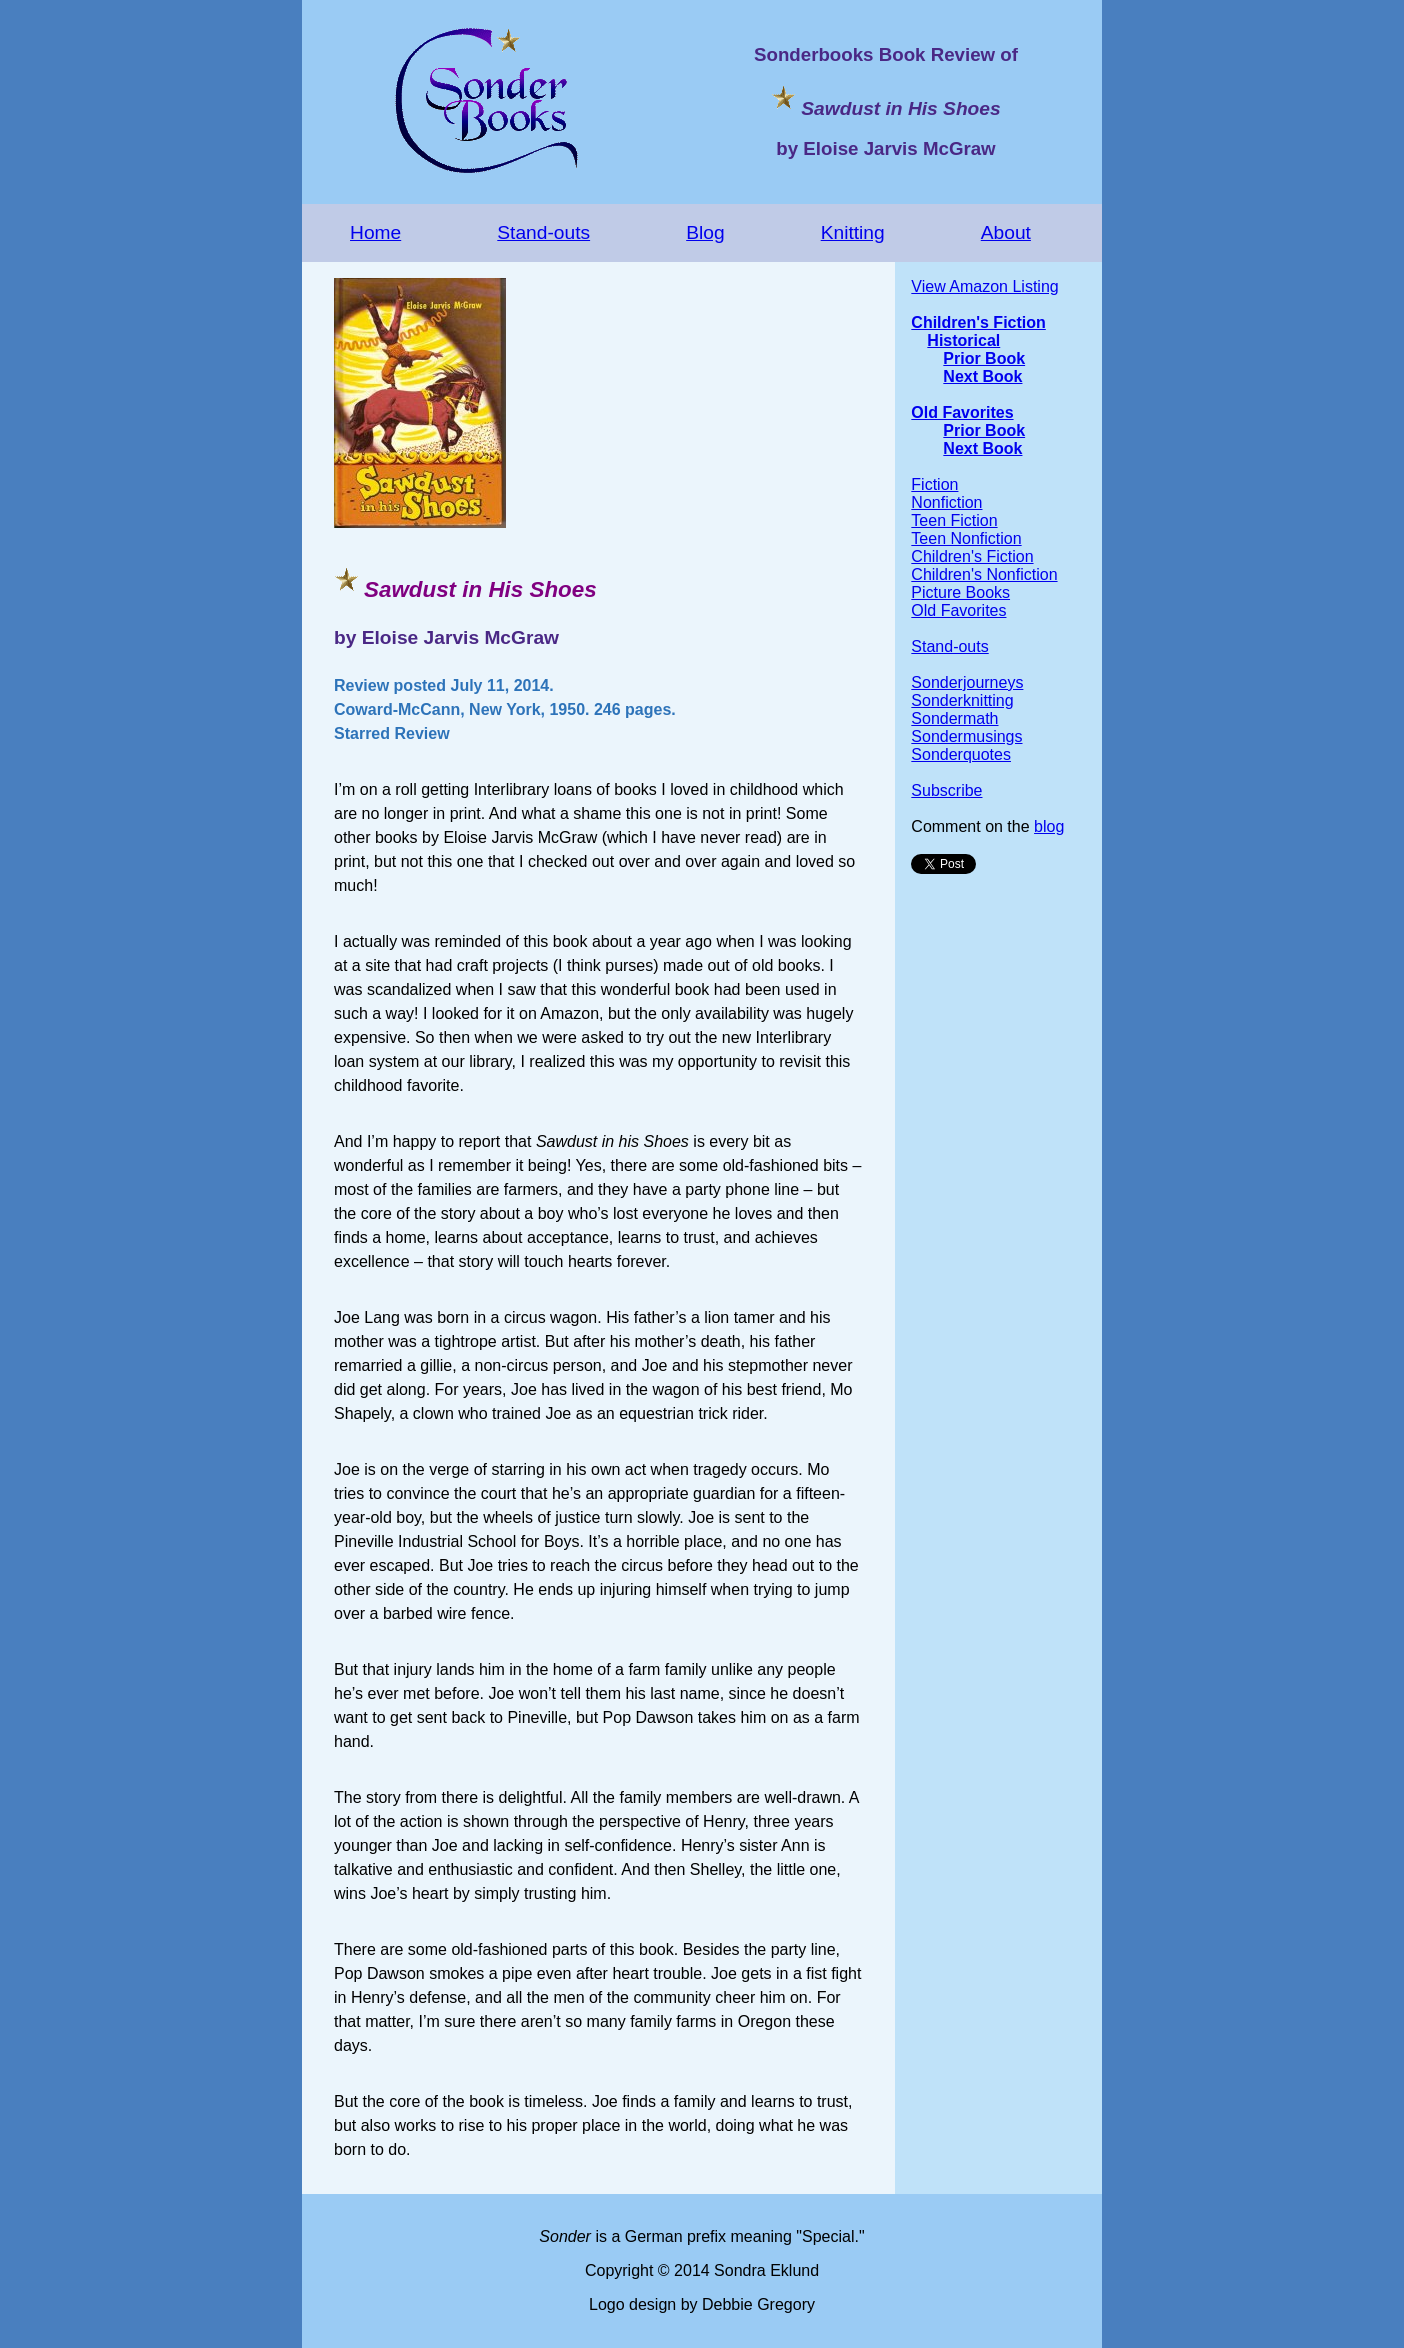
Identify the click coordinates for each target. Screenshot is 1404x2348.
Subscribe (946, 790)
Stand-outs (543, 232)
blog (1049, 826)
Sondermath (954, 718)
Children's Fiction (978, 322)
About (1006, 232)
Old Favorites (962, 412)
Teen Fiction (954, 520)
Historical (963, 340)
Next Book (982, 376)
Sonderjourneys (967, 682)
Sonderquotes (961, 754)
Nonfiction (946, 502)
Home (375, 232)
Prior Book (984, 358)
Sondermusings (966, 736)
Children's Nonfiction (984, 574)
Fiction (934, 484)
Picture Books (960, 592)
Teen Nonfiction (966, 538)
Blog (705, 232)
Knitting (853, 232)
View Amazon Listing (984, 286)
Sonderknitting (962, 700)
